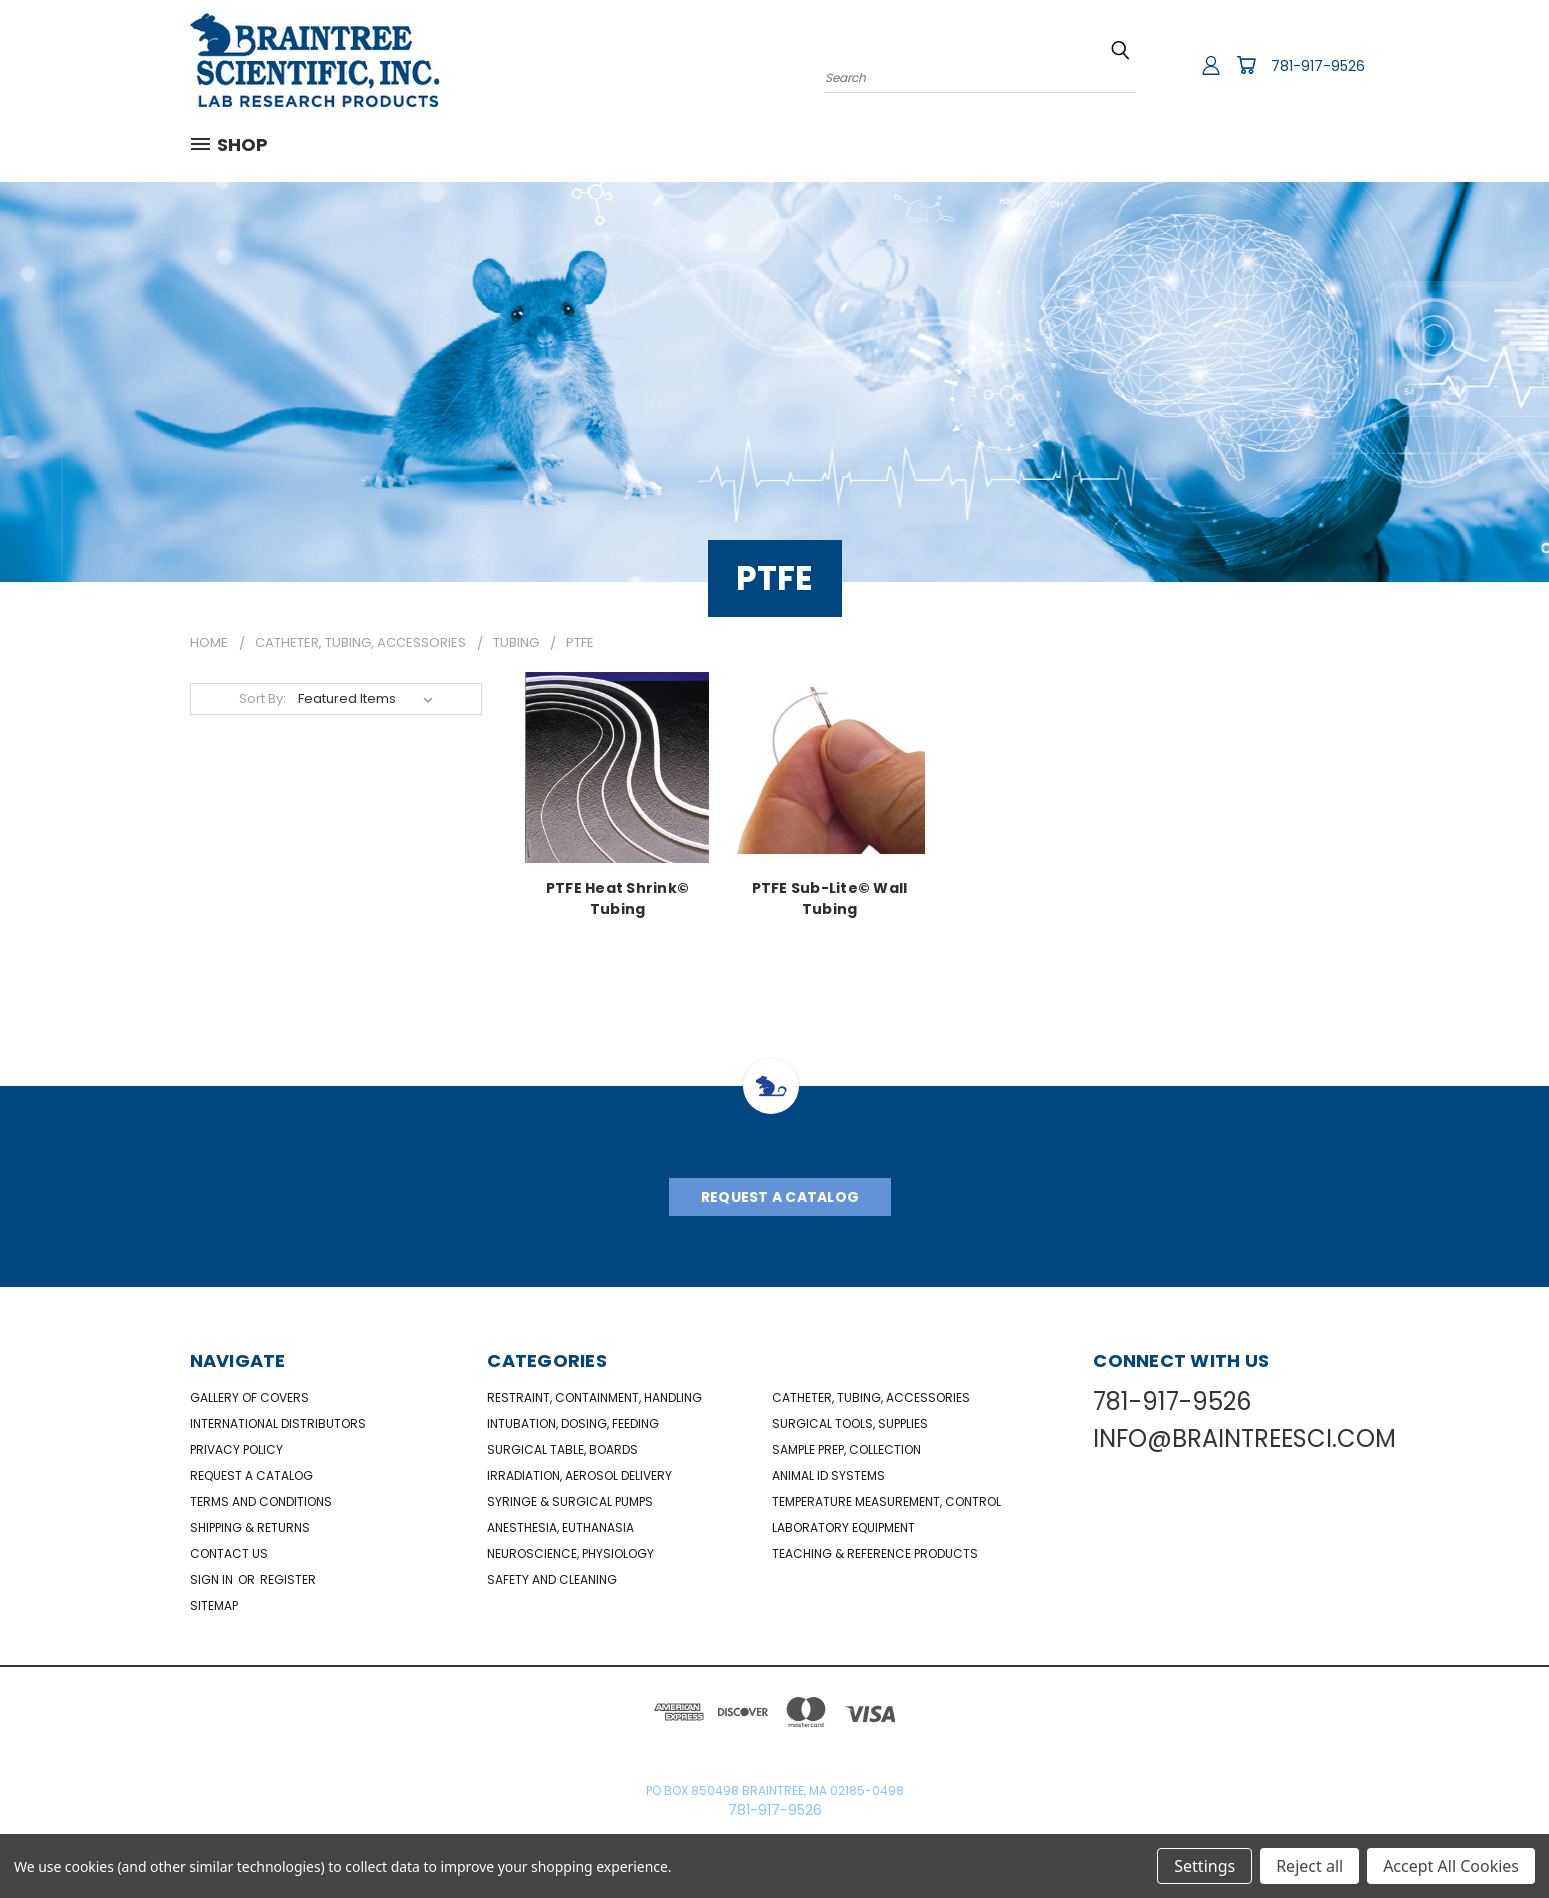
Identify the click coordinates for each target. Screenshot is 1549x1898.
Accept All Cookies (1451, 1866)
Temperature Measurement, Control (886, 1501)
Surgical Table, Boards (562, 1449)
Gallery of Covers (249, 1397)
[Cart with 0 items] (1246, 65)
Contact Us (229, 1553)
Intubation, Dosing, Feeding (573, 1423)
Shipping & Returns (250, 1527)
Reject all (1309, 1866)
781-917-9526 (1318, 66)
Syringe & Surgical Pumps (570, 1501)
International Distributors (278, 1423)
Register (288, 1579)
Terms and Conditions (261, 1501)
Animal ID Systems (828, 1475)
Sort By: (262, 698)
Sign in (213, 1579)
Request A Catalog (780, 1197)
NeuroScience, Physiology (570, 1553)
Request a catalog (251, 1475)
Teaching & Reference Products (875, 1553)
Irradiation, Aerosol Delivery (579, 1475)
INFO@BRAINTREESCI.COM (1244, 1438)
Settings (1204, 1866)
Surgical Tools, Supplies (850, 1423)
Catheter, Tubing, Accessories (871, 1397)
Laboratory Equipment (843, 1527)
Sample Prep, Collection (846, 1449)
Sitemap (214, 1605)
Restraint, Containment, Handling (594, 1397)
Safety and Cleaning (552, 1579)
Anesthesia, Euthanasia (560, 1527)
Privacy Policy (236, 1449)
